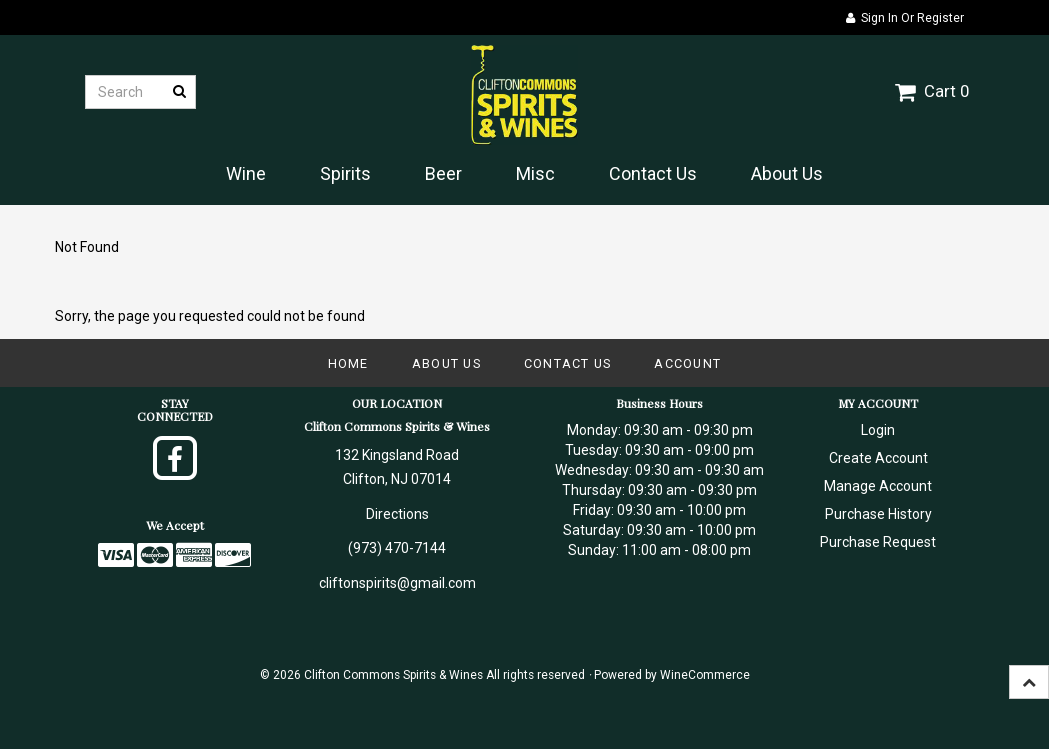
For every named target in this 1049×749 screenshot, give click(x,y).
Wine (246, 173)
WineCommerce (705, 675)
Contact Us (653, 173)
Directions (397, 514)
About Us (787, 173)
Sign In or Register (905, 18)
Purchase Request (878, 542)
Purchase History (878, 514)
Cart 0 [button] (932, 91)
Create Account (878, 458)
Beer (443, 173)
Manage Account (878, 486)
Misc (535, 173)
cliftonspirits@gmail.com (397, 583)
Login (878, 430)
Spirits (345, 173)
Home (348, 363)
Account (687, 363)
